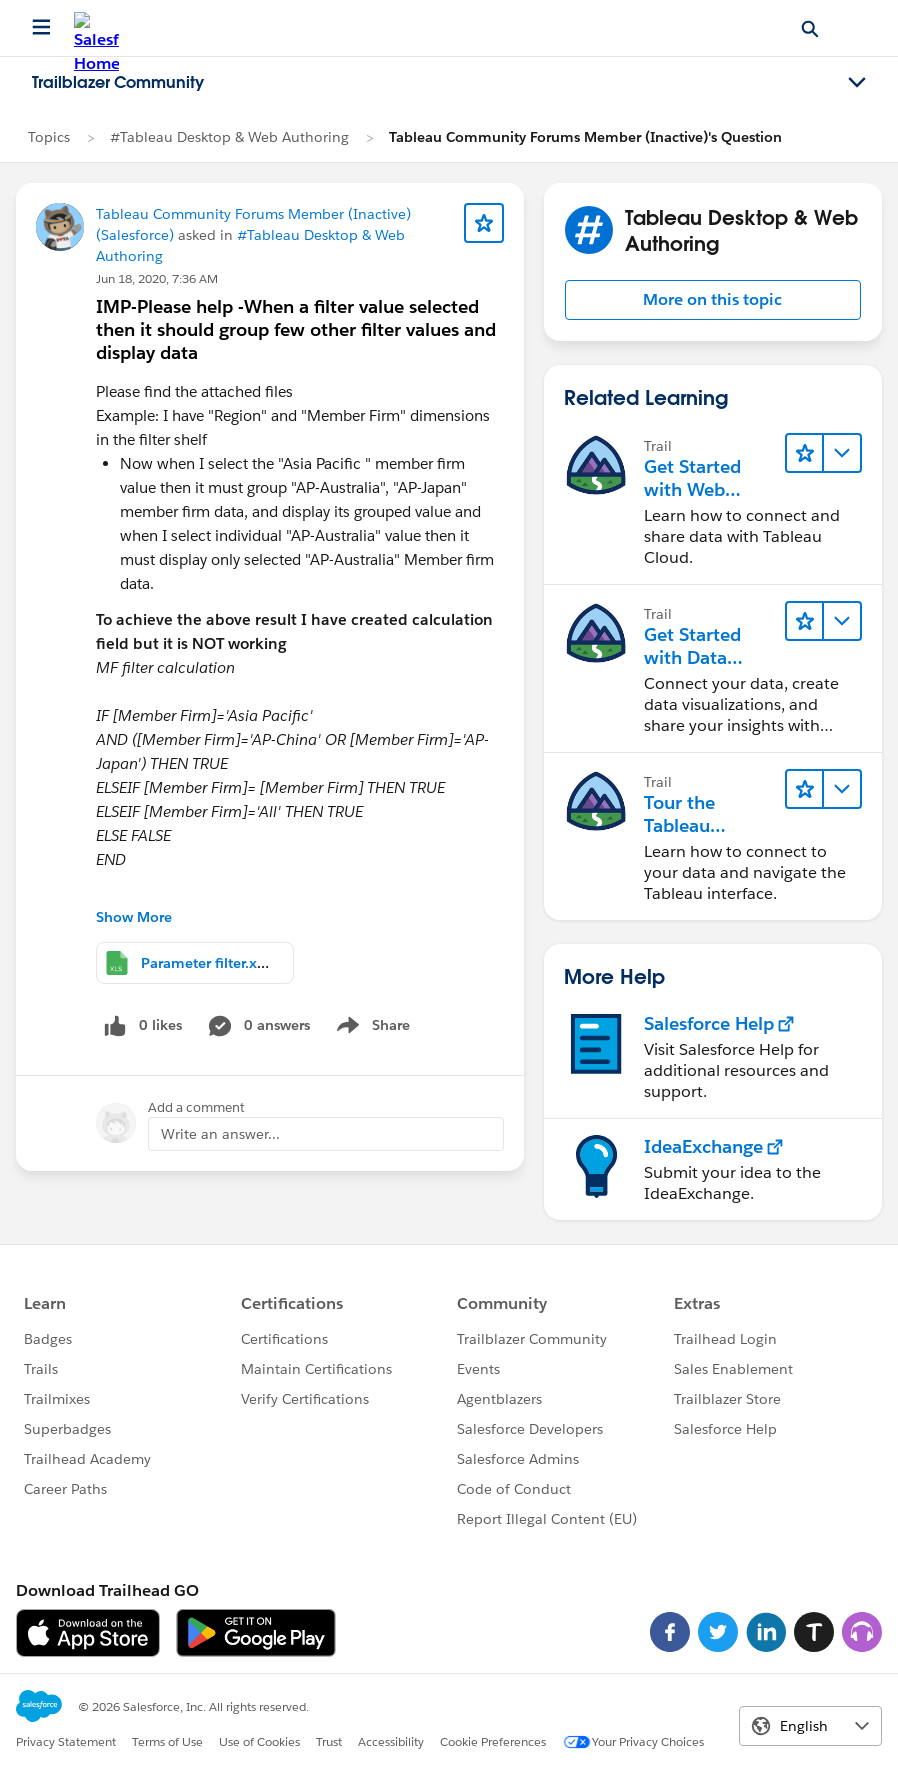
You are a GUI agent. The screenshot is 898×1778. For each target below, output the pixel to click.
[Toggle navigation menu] (857, 83)
